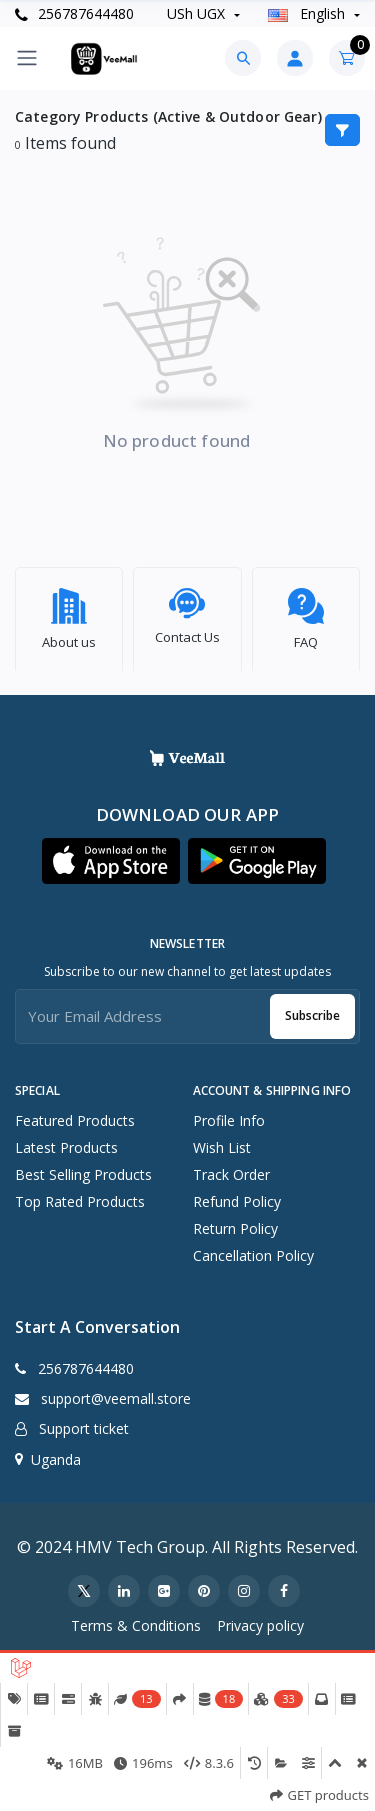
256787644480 (74, 13)
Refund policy (237, 1195)
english (308, 13)
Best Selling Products (83, 1168)
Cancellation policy (253, 1249)
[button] (111, 854)
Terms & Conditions (136, 1619)
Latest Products (66, 1141)
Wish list (222, 1141)
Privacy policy (260, 1619)
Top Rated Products (80, 1195)
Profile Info (229, 1114)
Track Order (231, 1168)
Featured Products (75, 1114)
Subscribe (312, 1009)
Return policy (235, 1222)
